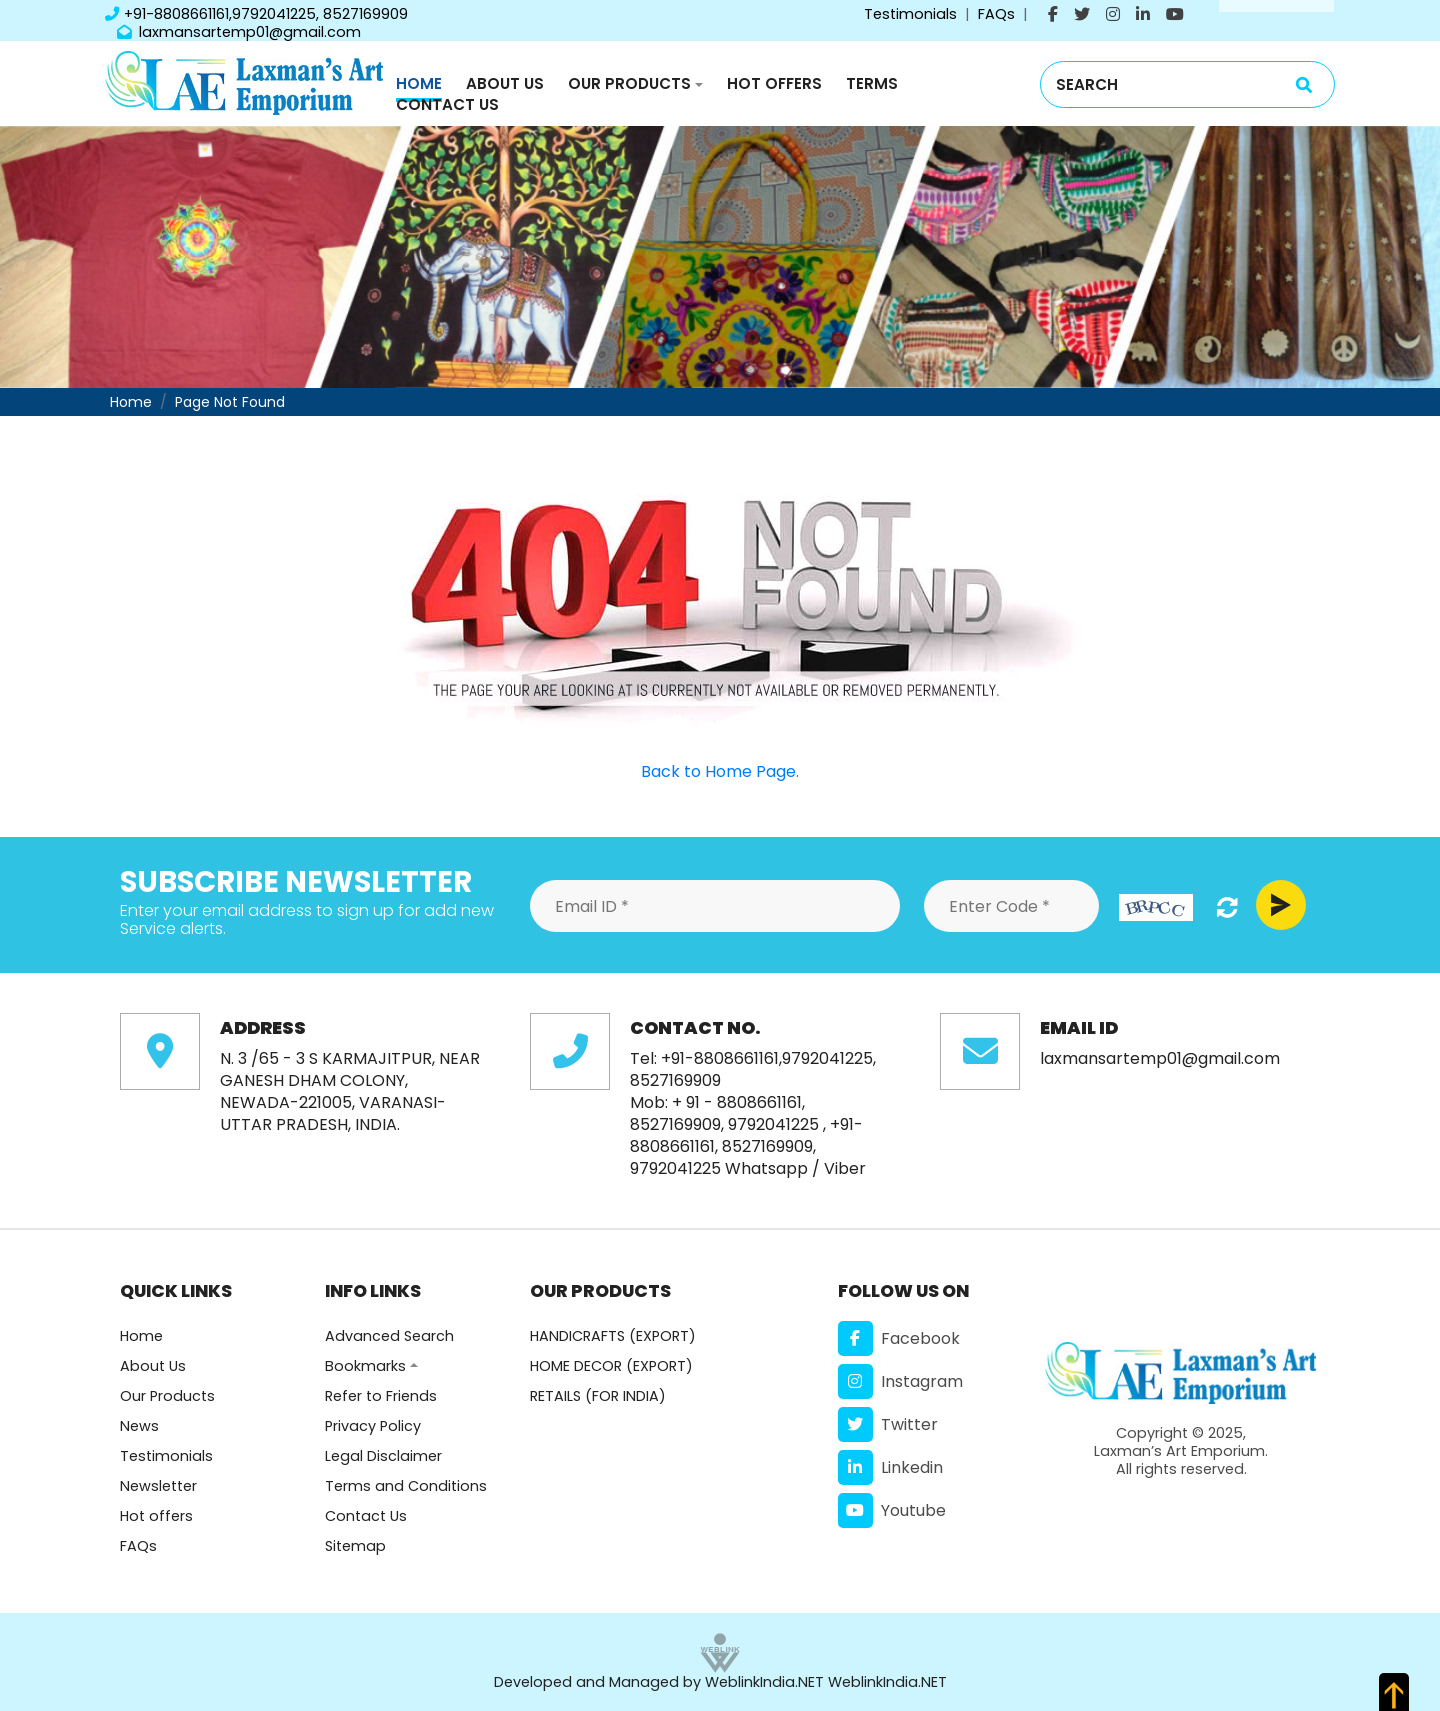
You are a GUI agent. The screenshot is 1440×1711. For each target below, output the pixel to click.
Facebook (899, 1338)
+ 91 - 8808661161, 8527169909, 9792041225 (724, 1113)
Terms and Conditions (406, 1486)
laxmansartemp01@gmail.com (239, 32)
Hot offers (156, 1516)
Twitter (888, 1424)
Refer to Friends (381, 1396)
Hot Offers (774, 83)
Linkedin (890, 1467)
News (139, 1426)
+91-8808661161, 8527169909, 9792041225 (746, 1146)
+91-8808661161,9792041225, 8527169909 (256, 14)
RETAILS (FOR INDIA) (598, 1396)
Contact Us (447, 104)
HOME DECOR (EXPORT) (611, 1366)
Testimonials (910, 14)
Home (419, 83)
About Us (505, 83)
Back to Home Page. (720, 771)
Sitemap (355, 1546)
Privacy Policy (373, 1426)
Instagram (900, 1381)
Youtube (892, 1510)
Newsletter (158, 1486)
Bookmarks (365, 1366)
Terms (872, 83)
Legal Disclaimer (383, 1456)
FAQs (996, 14)
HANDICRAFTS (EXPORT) (613, 1336)
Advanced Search (389, 1336)
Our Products (629, 83)
